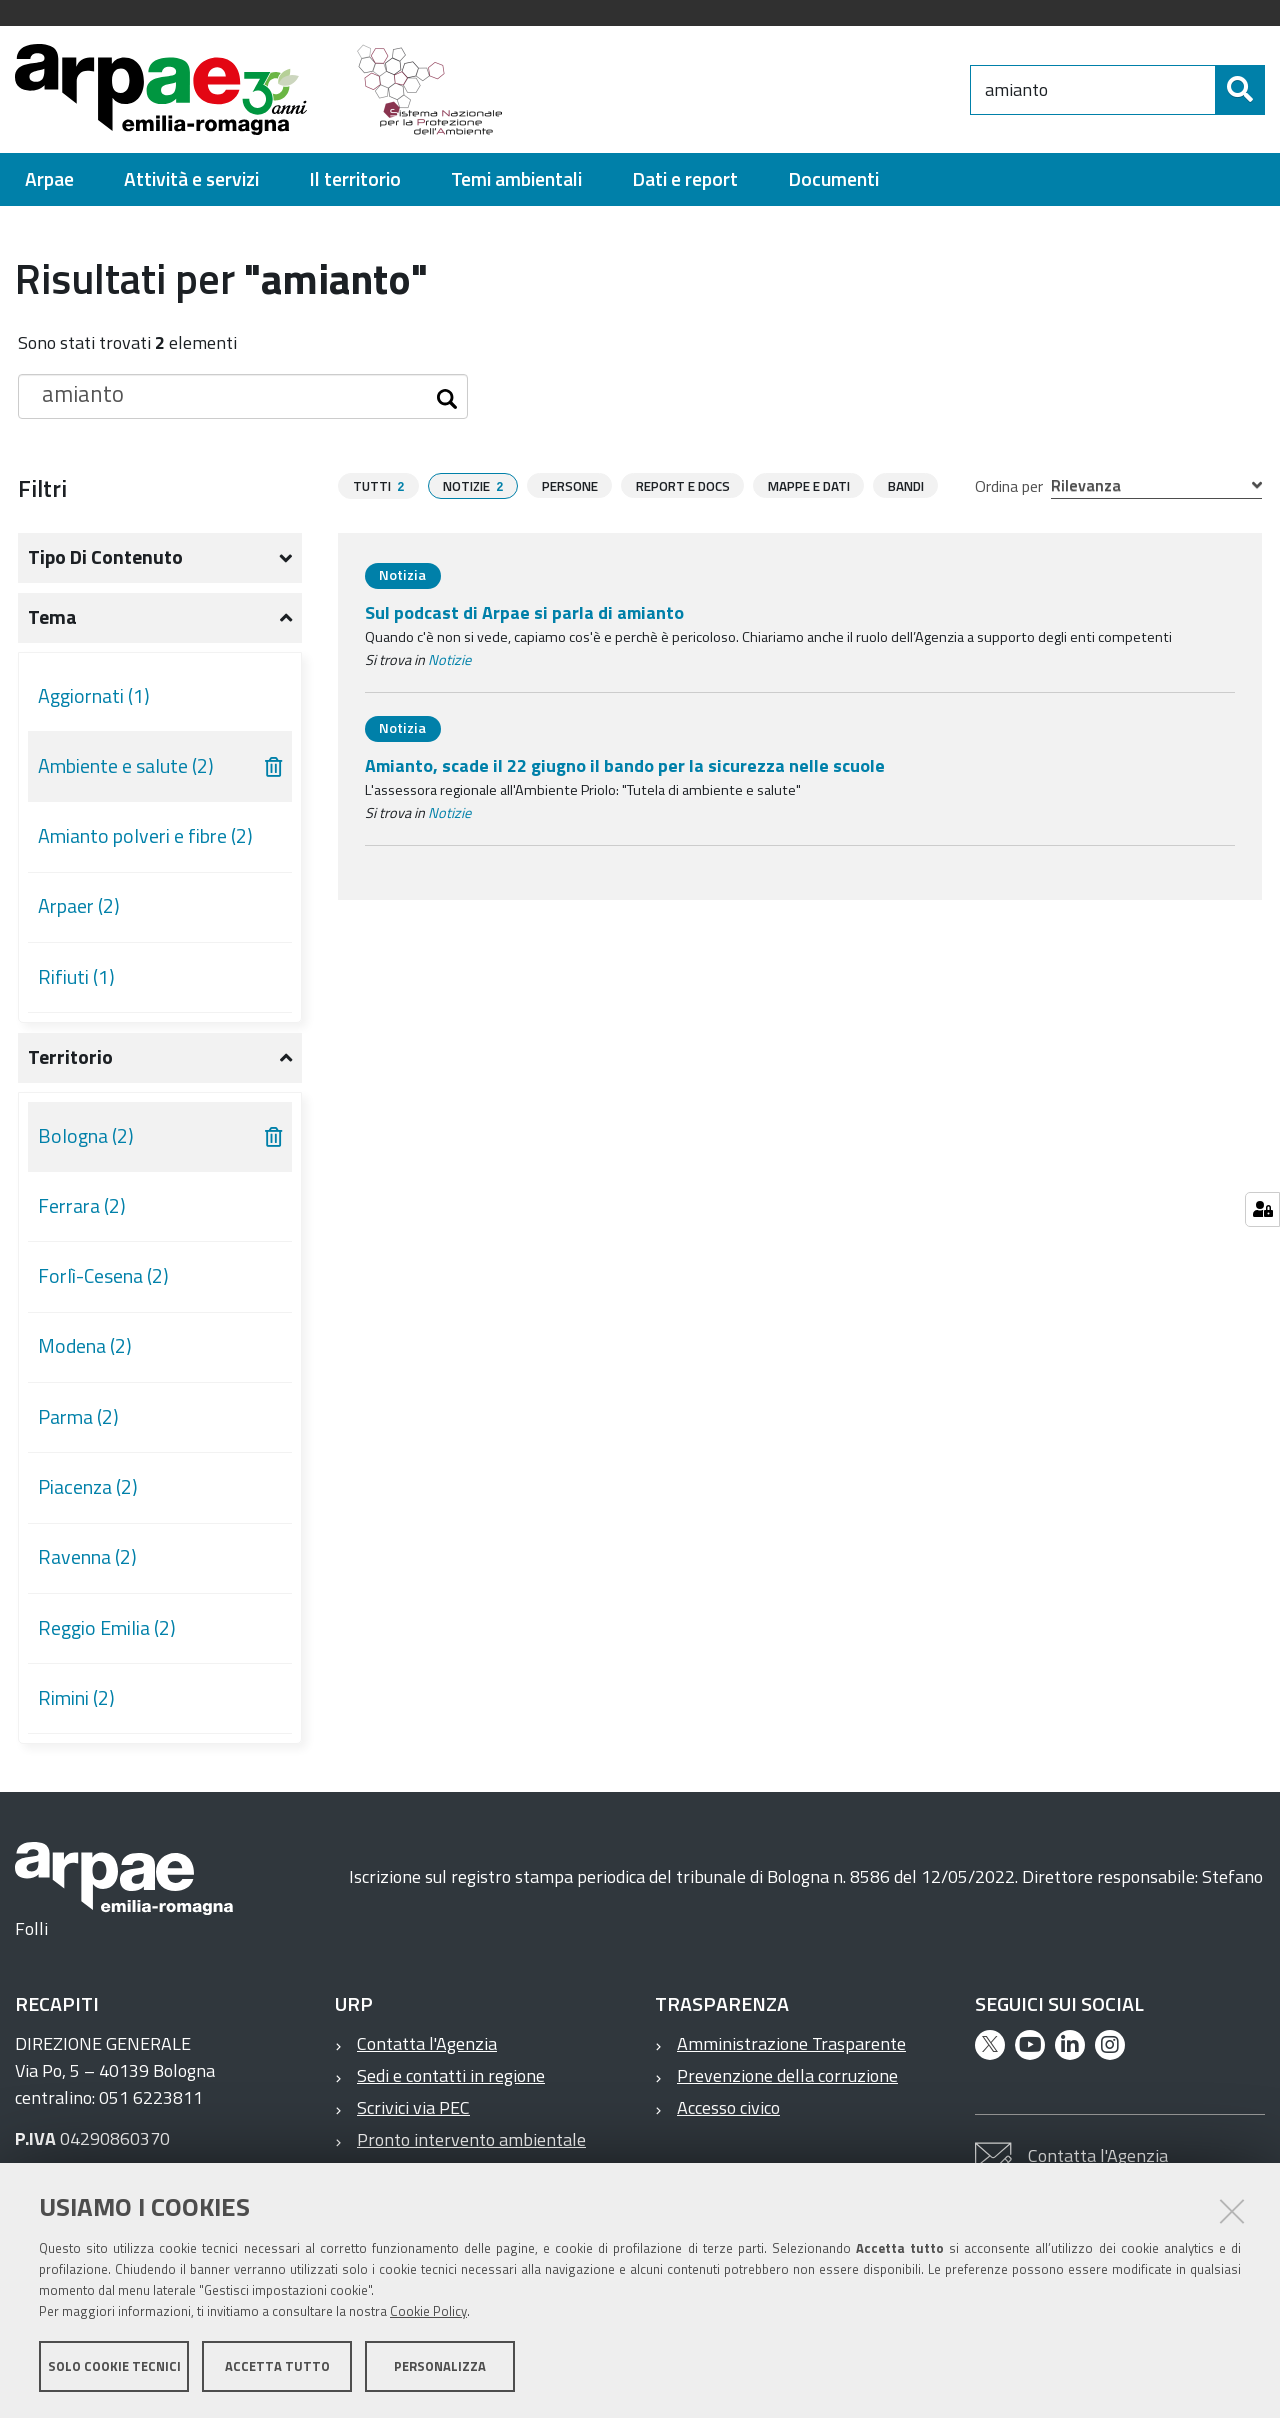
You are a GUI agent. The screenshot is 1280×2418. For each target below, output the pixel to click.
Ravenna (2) (87, 1557)
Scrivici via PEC (413, 2107)
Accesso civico (728, 2107)
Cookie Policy (428, 2311)
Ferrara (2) (82, 1206)
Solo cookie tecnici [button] (114, 2366)
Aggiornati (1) (94, 696)
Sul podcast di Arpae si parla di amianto (524, 612)
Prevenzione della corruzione (787, 2075)
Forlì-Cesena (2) (103, 1276)
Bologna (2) (86, 1136)
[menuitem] (49, 179)
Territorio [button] (70, 1057)
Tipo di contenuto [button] (105, 557)
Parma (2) (78, 1417)
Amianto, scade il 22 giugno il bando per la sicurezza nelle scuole (625, 765)
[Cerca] (1240, 90)
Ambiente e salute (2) (126, 766)
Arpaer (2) (79, 906)
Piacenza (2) (88, 1487)
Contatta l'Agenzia (427, 2043)
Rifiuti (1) (76, 977)
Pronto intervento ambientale (471, 2139)
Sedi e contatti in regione (451, 2075)
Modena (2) (85, 1346)
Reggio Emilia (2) (107, 1628)
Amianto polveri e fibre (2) (145, 836)
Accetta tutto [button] (277, 2366)
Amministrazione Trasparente (791, 2043)
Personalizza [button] (440, 2366)
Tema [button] (52, 617)
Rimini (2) (76, 1698)
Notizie (449, 660)
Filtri (42, 488)
